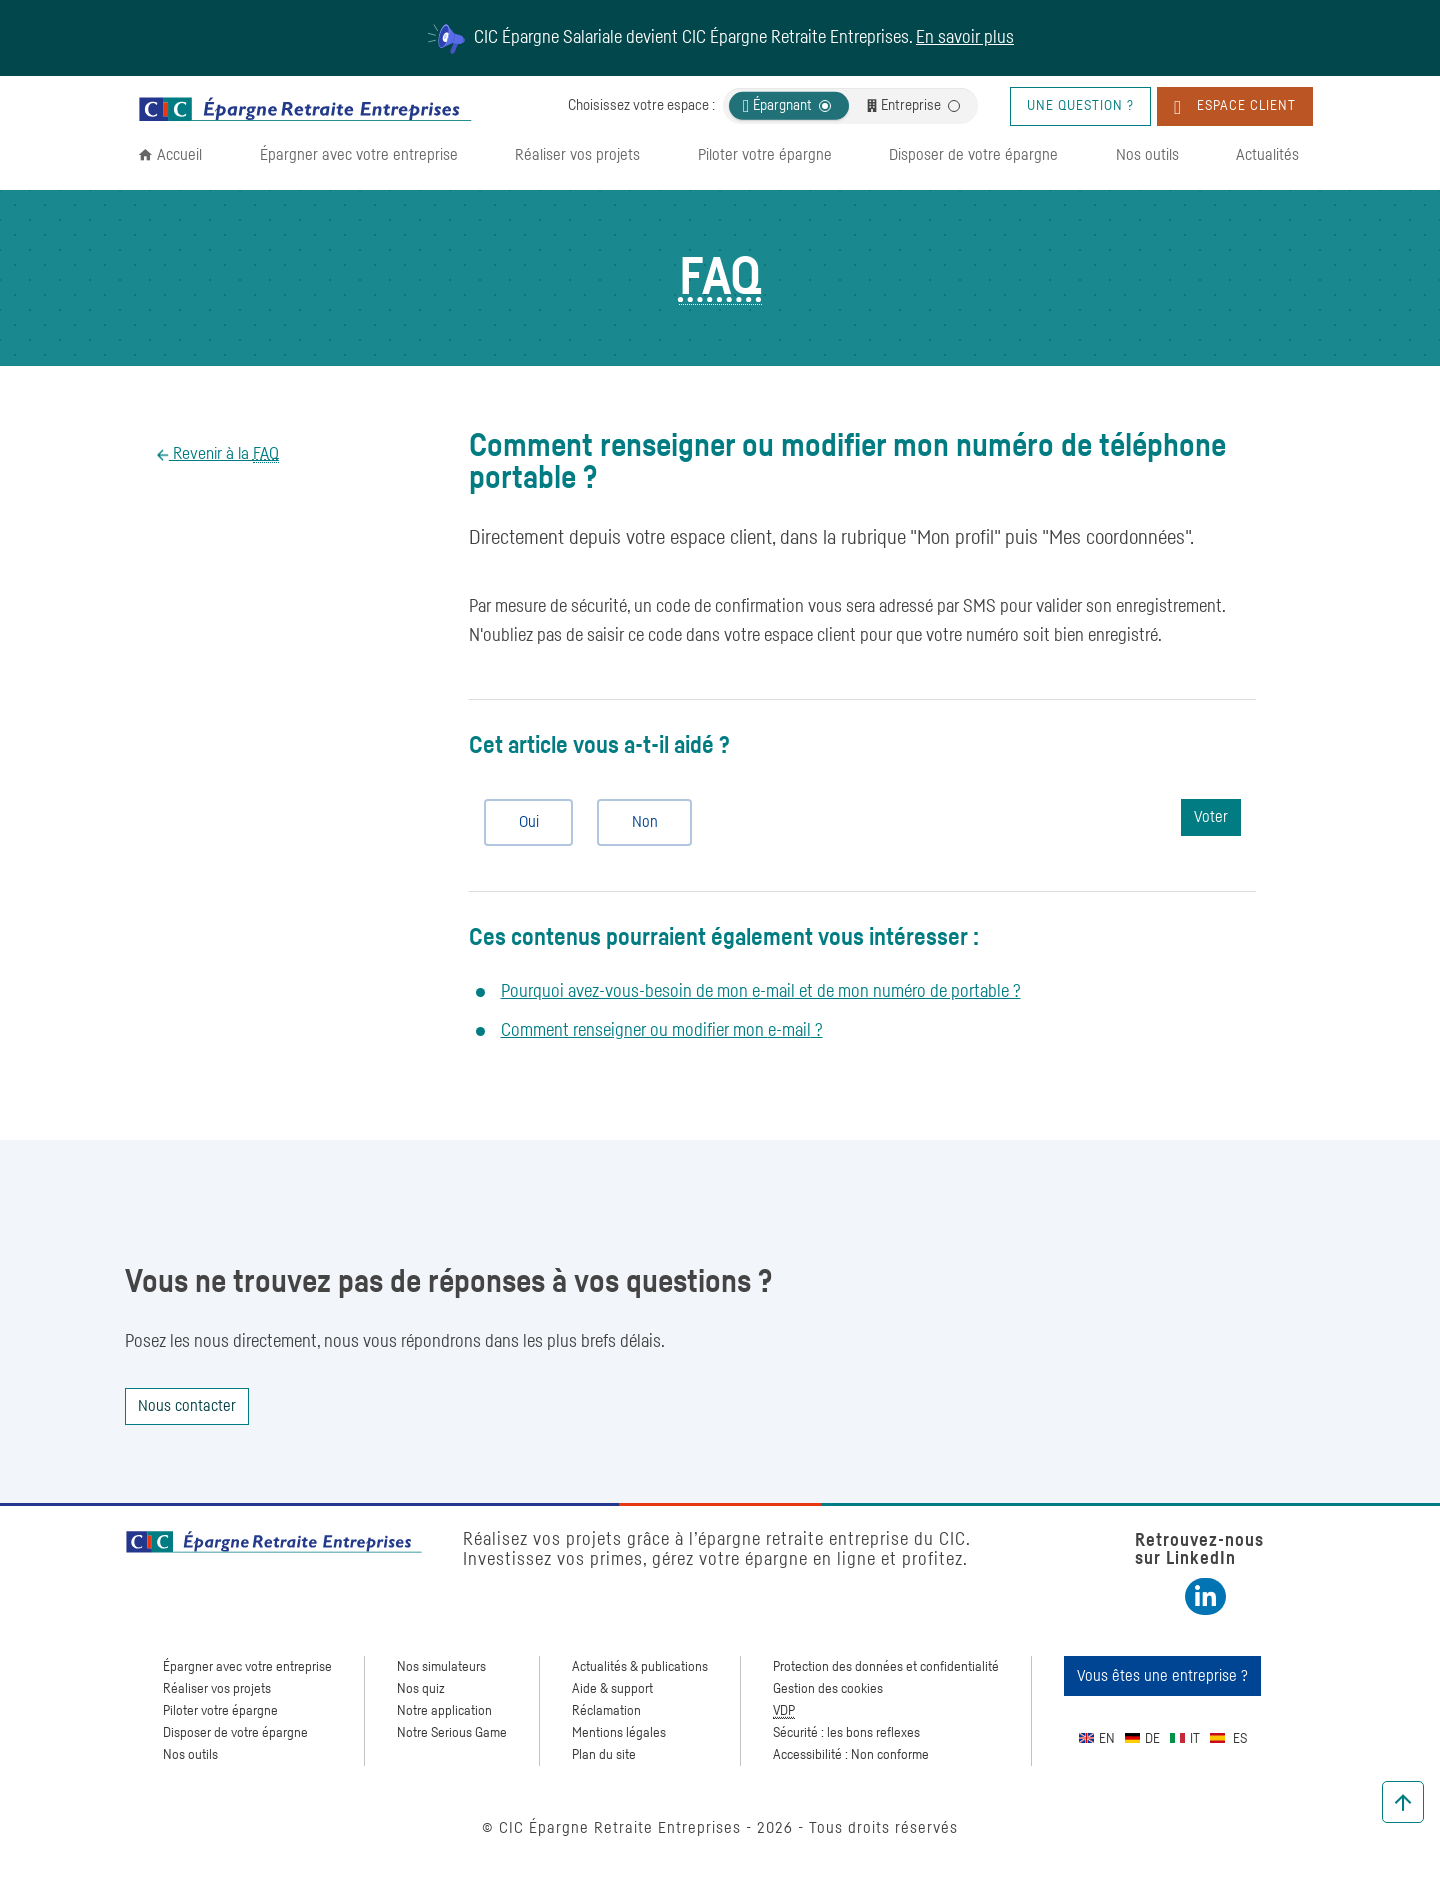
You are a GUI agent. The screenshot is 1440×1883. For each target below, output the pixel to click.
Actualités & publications (640, 1667)
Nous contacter (187, 1406)
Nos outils (1147, 155)
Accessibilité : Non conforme (851, 1755)
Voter (1211, 817)
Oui (520, 822)
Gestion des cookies (828, 1689)
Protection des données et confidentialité (886, 1667)
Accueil (179, 155)
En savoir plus (965, 38)
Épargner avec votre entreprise (359, 155)
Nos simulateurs (441, 1667)
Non (636, 822)
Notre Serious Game (452, 1733)
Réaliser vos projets (577, 155)
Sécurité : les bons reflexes (846, 1733)
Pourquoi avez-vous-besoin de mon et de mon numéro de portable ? (761, 992)
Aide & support (612, 1689)
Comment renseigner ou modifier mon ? (662, 1031)
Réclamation (606, 1711)
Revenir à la (224, 454)
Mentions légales (619, 1733)
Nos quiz (421, 1689)
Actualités (1267, 155)
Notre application (444, 1711)
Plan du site (604, 1755)
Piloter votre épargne (765, 155)
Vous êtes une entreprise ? (1162, 1676)
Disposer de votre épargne (973, 155)
